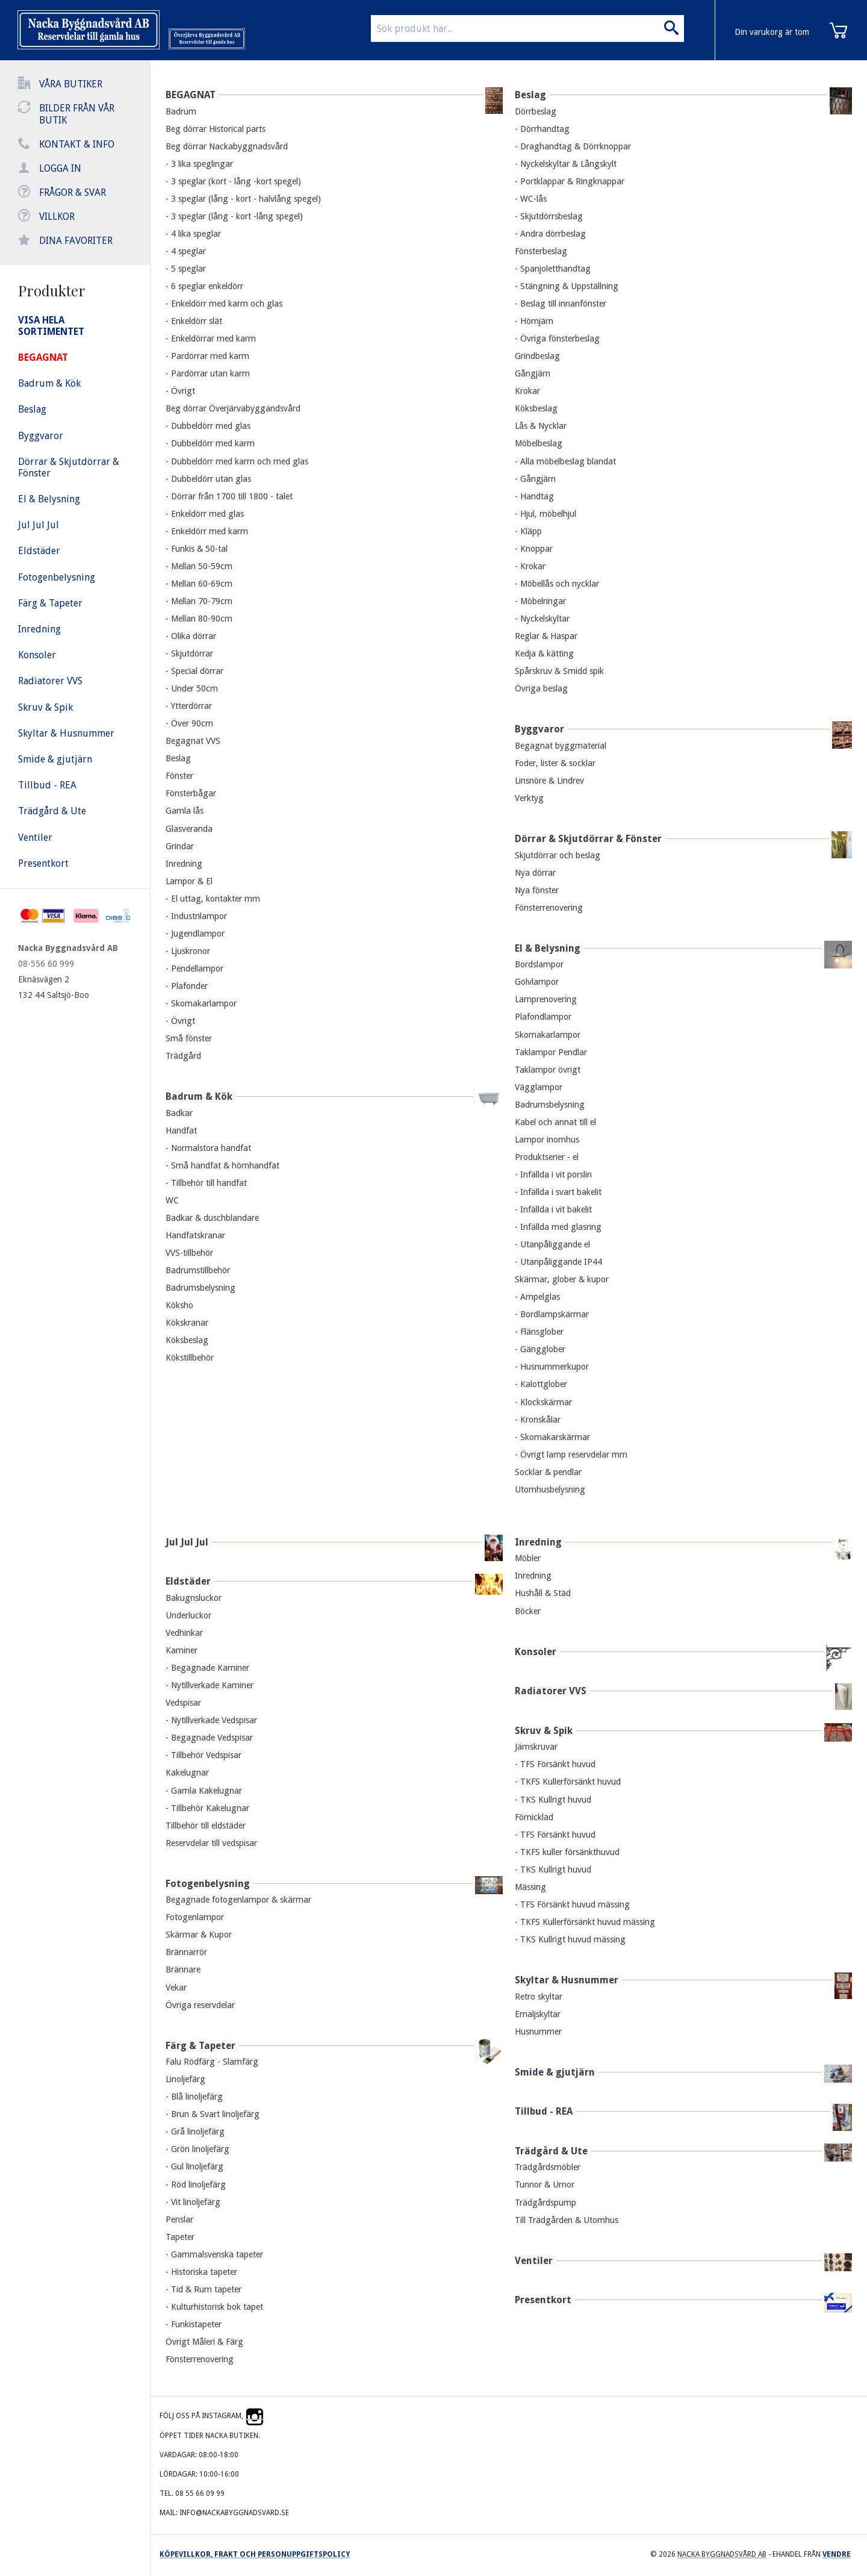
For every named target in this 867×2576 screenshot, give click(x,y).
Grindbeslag (537, 356)
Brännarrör (186, 1952)
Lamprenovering (546, 999)
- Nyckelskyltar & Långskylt (566, 164)
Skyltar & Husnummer (566, 1980)
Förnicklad (534, 1817)
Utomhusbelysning (550, 1489)
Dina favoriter (76, 240)
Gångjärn (532, 373)
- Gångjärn (535, 479)
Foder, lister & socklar (555, 763)
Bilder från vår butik (76, 114)
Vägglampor (538, 1087)
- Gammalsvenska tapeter (214, 2254)
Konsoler (535, 1652)
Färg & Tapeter (200, 2045)
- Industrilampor (196, 916)
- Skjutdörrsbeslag (549, 216)
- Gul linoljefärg (194, 2166)
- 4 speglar (186, 251)
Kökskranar (187, 1322)
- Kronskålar (538, 1419)
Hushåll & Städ (543, 1593)
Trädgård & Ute (551, 2151)
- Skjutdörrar (189, 653)
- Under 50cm (192, 688)
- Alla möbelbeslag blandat (565, 461)
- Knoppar (534, 549)
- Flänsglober (539, 1331)
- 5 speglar (186, 268)
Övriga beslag (541, 688)
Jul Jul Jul (187, 1542)
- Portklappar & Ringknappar (569, 181)
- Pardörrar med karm (207, 356)
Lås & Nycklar (541, 426)
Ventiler (534, 2260)
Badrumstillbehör (198, 1270)
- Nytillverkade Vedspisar (211, 1720)
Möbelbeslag (538, 443)
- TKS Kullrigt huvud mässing (570, 1939)
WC (172, 1200)
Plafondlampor (543, 1016)
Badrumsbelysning (200, 1288)
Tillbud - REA (544, 2111)
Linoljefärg (185, 2079)
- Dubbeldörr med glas (208, 426)
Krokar (527, 391)
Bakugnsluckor (194, 1598)
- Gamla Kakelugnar (204, 1790)
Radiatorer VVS (550, 1691)
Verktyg (529, 798)
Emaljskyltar (538, 2014)
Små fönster (189, 1038)
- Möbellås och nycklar (557, 583)
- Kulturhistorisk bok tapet (214, 2307)
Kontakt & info (76, 144)
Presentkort (543, 2300)
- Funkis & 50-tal (197, 549)
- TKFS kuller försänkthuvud (567, 1852)
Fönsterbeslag (541, 251)
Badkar (179, 1113)
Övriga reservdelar (200, 2005)
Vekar (176, 1987)
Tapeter (180, 2237)
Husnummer (538, 2031)
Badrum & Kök (199, 1096)
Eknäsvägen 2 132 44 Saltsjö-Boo (53, 987)
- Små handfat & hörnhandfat (222, 1165)
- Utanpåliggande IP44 (558, 1262)
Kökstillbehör (190, 1357)
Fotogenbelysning (208, 1883)
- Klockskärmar (543, 1402)
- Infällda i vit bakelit (553, 1209)
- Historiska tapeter (201, 2272)
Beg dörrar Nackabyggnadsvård (227, 146)
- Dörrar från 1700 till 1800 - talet (229, 496)
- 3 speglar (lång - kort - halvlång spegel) (243, 199)
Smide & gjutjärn (555, 2072)
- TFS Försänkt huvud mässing (572, 1904)
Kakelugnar (187, 1772)
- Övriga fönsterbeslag (557, 338)
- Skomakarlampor (201, 1003)
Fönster (179, 776)
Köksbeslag (187, 1340)
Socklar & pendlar (548, 1472)
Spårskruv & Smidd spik (559, 671)
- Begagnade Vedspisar (209, 1737)
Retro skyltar (538, 1996)
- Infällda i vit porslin (553, 1174)
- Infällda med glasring (558, 1227)
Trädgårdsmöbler (547, 2167)
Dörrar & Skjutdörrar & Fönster (588, 838)
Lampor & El (189, 881)
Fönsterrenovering (549, 907)
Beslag (178, 758)
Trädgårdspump (545, 2202)
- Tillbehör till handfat (206, 1183)
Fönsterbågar (191, 793)
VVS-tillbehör (189, 1253)
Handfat (181, 1130)
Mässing (530, 1887)
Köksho (179, 1305)
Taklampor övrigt (547, 1069)
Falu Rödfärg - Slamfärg (212, 2061)
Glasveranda (189, 829)
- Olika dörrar (191, 636)
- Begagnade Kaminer (207, 1668)
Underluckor (188, 1615)
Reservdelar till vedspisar (211, 1843)
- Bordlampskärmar (552, 1314)
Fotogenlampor (195, 1917)
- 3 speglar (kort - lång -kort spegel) (233, 181)
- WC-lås (531, 199)
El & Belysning (547, 948)
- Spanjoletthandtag (553, 268)
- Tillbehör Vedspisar (203, 1755)
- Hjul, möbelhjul (545, 514)
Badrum (181, 111)
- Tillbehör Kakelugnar (207, 1808)
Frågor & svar (72, 192)
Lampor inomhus (547, 1139)
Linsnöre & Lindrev (549, 780)
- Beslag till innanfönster (560, 303)
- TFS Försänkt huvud (555, 1764)
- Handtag (534, 496)
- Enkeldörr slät (194, 321)
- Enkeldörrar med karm (211, 338)
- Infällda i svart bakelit (558, 1192)
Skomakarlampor (547, 1035)
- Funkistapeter (194, 2324)
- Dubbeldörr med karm (210, 443)
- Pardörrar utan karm (208, 373)
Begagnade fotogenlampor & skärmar (238, 1899)
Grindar (180, 846)
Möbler (528, 1558)
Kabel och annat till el (555, 1122)
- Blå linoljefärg (194, 2096)
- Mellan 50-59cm (199, 566)
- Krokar (530, 566)
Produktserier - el (547, 1157)
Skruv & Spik (544, 1730)
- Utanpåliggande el (552, 1244)
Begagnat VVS (193, 741)
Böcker (528, 1611)
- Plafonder (187, 986)
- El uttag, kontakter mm (213, 898)
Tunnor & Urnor (544, 2184)
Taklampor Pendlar (551, 1052)
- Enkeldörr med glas (205, 514)
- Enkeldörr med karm (207, 531)
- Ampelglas (537, 1297)
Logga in (60, 168)
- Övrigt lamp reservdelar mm (571, 1454)
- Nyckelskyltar (542, 618)
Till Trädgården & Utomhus (566, 2220)
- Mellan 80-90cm (199, 618)
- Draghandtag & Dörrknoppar (573, 146)
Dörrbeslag (535, 111)
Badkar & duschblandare (212, 1218)
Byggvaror (539, 729)
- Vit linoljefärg (193, 2202)
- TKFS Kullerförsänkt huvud (568, 1781)
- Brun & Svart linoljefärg (212, 2114)
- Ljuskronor (188, 951)
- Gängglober (540, 1349)
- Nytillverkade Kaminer (209, 1685)
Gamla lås (185, 811)
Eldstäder (188, 1581)
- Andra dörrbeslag (550, 234)
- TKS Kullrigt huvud (553, 1799)
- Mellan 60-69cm (199, 583)
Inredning (184, 864)
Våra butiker (70, 84)
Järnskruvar (536, 1746)
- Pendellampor (194, 968)
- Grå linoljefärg (195, 2131)
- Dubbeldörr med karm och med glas (237, 461)
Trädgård (183, 1056)
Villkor (57, 216)
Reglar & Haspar (546, 636)
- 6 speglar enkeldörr (204, 286)
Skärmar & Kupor (199, 1934)
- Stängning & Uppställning (566, 286)
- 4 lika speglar (193, 234)
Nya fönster (537, 890)
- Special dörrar (194, 671)
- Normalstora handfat (208, 1148)
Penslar (179, 2219)
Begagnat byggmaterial (560, 745)
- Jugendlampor (195, 933)
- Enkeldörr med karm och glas (224, 303)
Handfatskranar (195, 1235)
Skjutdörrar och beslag (557, 855)
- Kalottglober (541, 1384)
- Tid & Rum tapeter (203, 2289)
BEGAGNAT (191, 95)
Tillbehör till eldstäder (206, 1825)
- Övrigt (180, 391)
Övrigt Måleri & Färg (204, 2342)
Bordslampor (539, 964)
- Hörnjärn (534, 321)
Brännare (183, 1969)
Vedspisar (183, 1702)
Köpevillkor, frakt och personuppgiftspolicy (255, 2554)
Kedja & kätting (544, 653)
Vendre (836, 2554)
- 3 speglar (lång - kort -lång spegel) (234, 216)
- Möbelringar (540, 601)
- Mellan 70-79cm (199, 601)
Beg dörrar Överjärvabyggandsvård (233, 408)
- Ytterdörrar (189, 706)
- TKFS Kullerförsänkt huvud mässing (585, 1922)
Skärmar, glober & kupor (562, 1279)
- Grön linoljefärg (197, 2149)
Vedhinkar (184, 1633)
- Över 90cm (189, 723)
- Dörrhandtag (542, 129)
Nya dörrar (535, 873)
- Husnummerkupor (552, 1366)
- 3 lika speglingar (199, 164)
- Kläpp (528, 531)
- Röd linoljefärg (196, 2184)
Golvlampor (537, 982)
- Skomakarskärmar (552, 1437)
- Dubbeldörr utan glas (208, 479)
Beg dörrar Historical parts (216, 129)
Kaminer (181, 1650)
